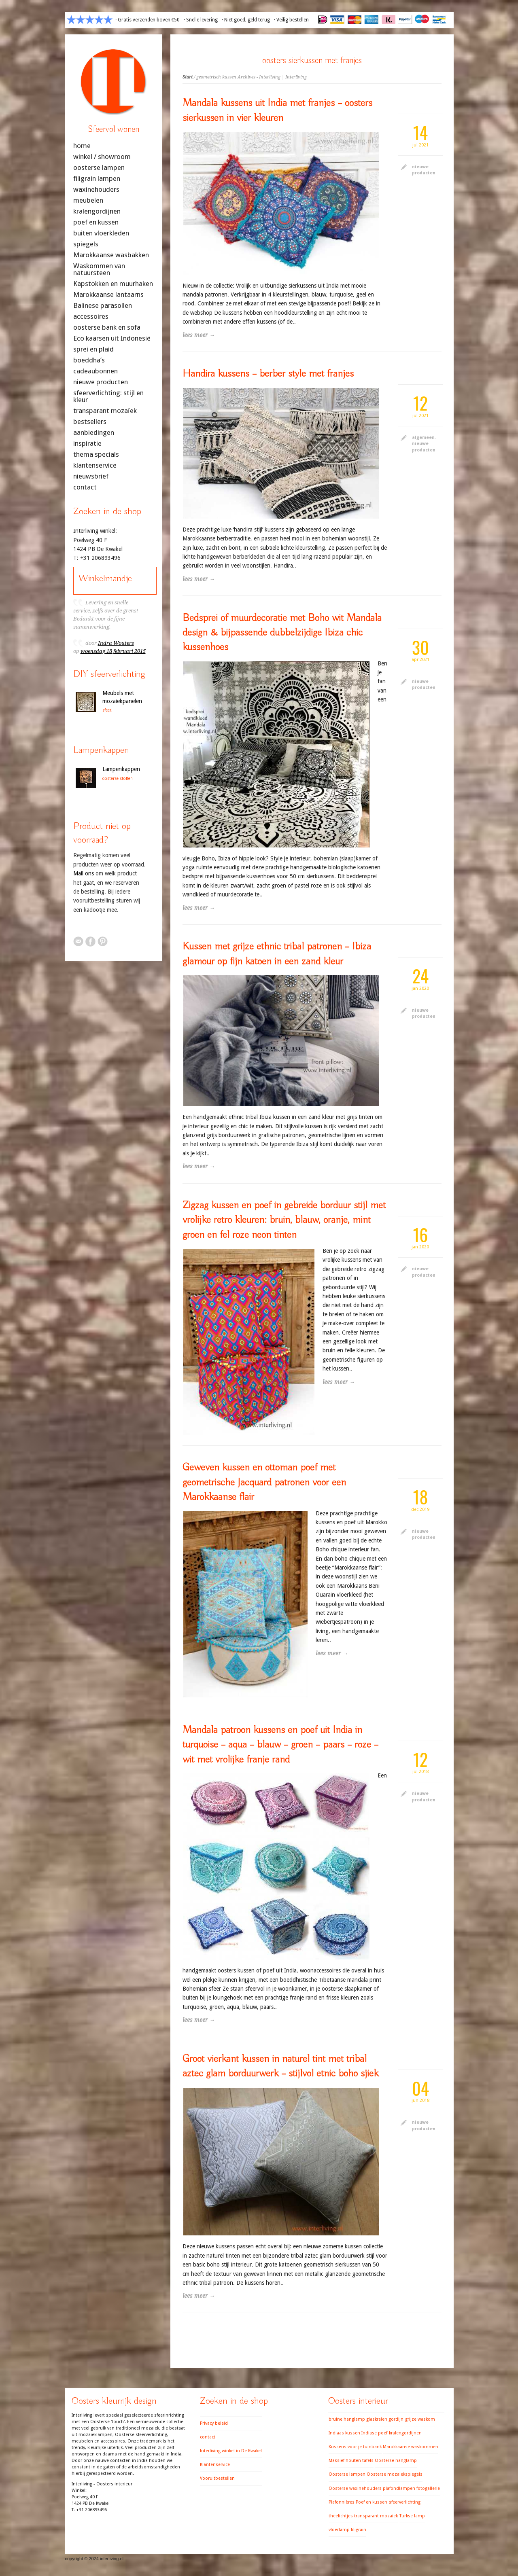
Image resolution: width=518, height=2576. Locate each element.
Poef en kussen (371, 2502)
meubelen (88, 200)
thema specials (96, 454)
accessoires (90, 316)
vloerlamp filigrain (347, 2529)
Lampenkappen (121, 769)
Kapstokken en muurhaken (113, 283)
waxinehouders (96, 189)
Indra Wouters (116, 643)
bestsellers (89, 421)
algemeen (423, 437)
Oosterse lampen (347, 2474)
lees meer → (199, 335)
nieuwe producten (100, 382)
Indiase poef (374, 2433)
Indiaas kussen (344, 2433)
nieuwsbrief (90, 476)
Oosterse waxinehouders (355, 2488)
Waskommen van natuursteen (99, 269)
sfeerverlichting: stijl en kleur (108, 396)
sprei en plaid (93, 349)
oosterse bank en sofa (106, 327)
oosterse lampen (99, 167)
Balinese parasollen (102, 305)
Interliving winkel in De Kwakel (231, 2450)
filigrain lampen (96, 178)
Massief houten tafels (351, 2460)
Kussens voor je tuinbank (355, 2446)
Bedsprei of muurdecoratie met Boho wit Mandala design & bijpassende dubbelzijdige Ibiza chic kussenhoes (282, 633)
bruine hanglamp (347, 2419)
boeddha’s (89, 360)
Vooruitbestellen (217, 2478)
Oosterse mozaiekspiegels (394, 2474)
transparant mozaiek (376, 2516)
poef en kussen (96, 222)
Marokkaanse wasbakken (111, 255)
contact (85, 487)
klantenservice (95, 465)
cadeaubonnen (95, 371)
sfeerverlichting (404, 2502)
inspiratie (87, 443)
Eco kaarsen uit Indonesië (112, 338)
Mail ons (83, 873)
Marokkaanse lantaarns (108, 294)
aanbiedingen (93, 432)
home (82, 145)
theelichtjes (341, 2516)
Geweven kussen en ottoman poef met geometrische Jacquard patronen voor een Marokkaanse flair (264, 1482)
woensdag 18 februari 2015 (113, 651)
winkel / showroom (102, 156)
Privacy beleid (214, 2423)
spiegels (85, 244)
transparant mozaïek (105, 410)
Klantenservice (215, 2464)
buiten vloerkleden (101, 233)
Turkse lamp (412, 2516)
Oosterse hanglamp (396, 2460)
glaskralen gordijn (384, 2419)
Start (188, 77)
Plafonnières (342, 2502)
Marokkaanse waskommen (410, 2446)
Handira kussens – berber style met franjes (268, 373)
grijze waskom (420, 2419)
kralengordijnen (97, 211)
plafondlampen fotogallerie (411, 2488)
